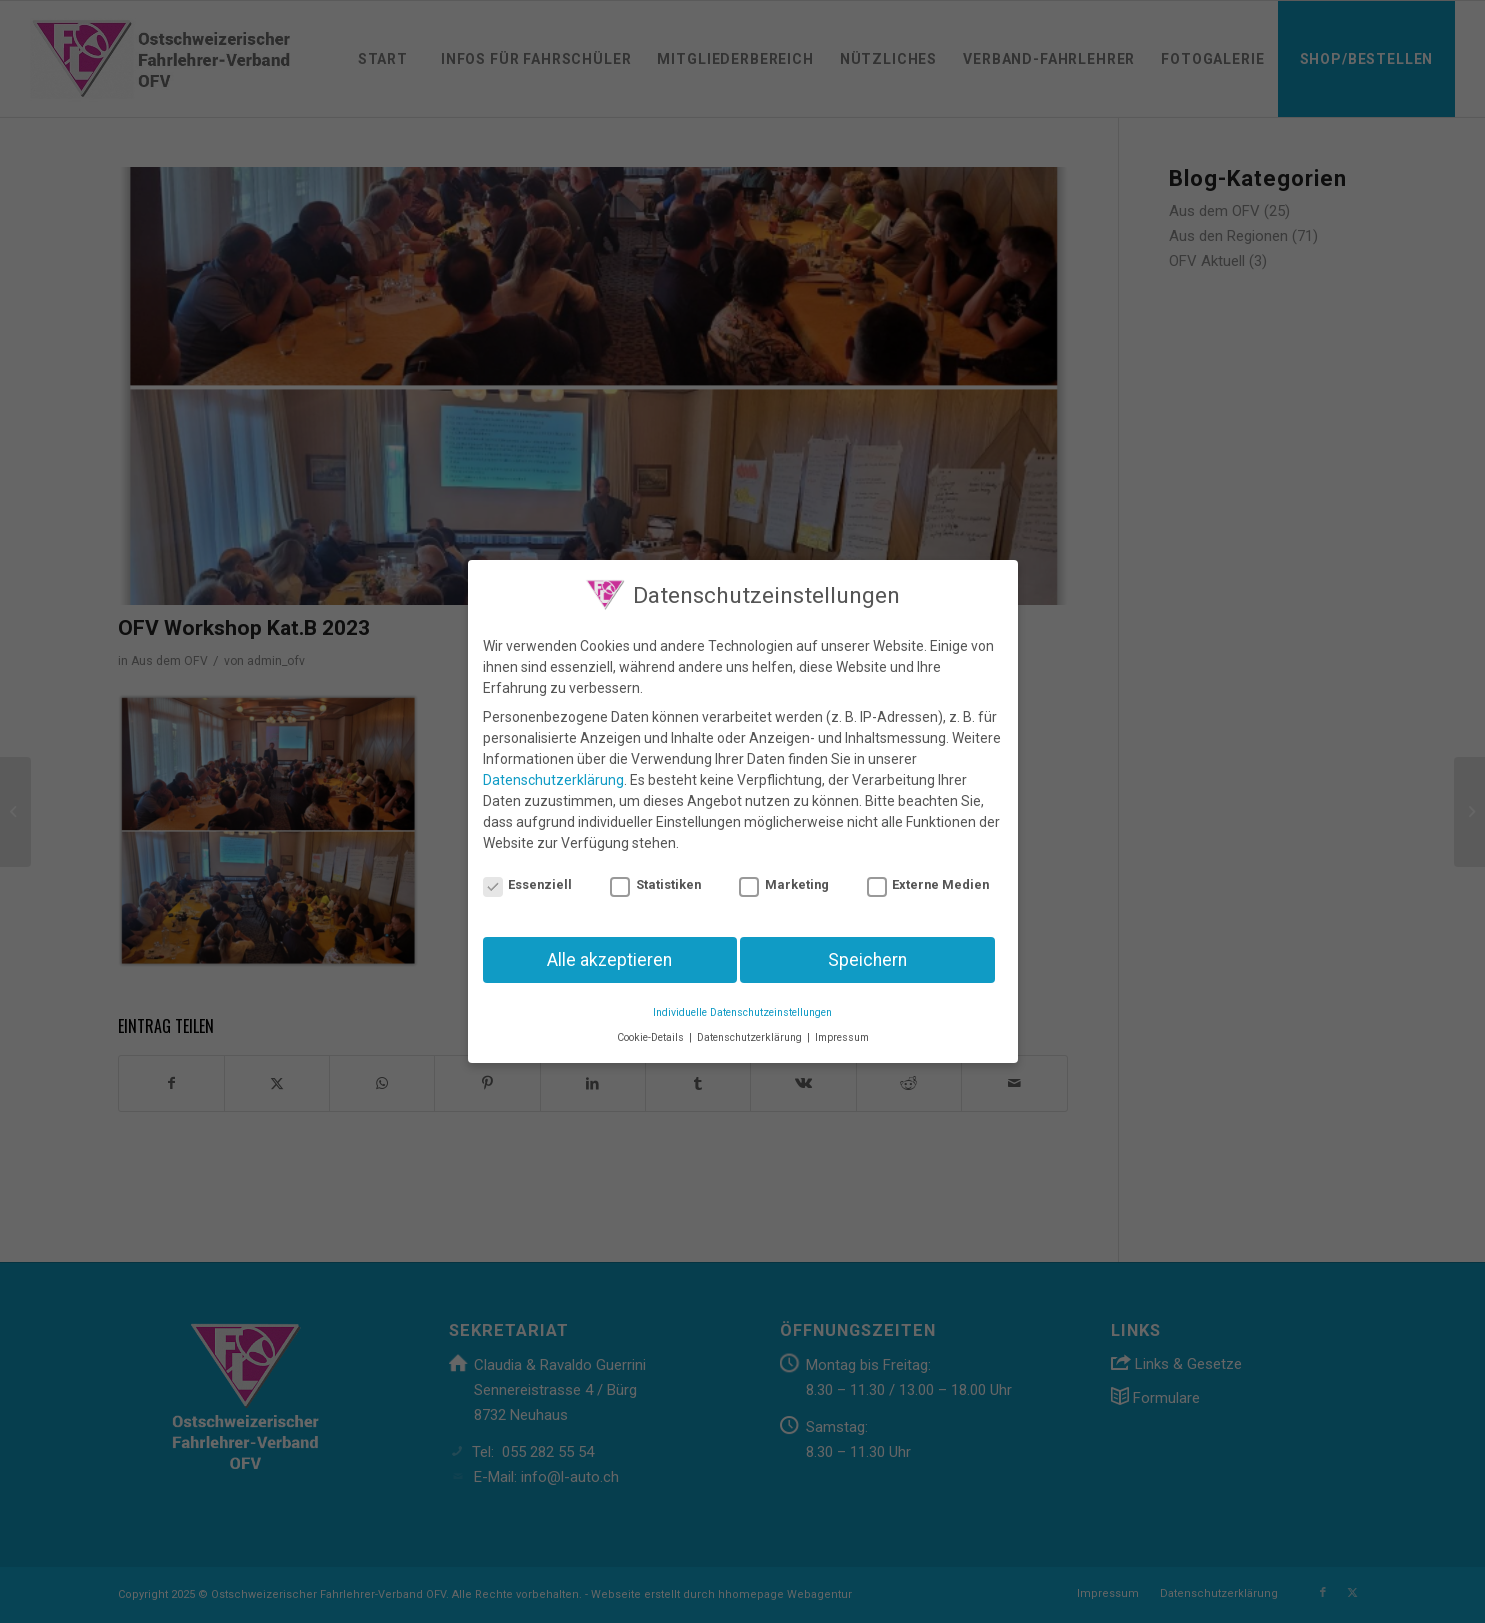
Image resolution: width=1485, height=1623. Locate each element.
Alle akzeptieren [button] (609, 949)
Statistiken (655, 874)
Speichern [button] (867, 949)
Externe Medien (928, 874)
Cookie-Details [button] (652, 1027)
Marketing (784, 874)
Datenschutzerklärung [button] (751, 1027)
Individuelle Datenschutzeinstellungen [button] (742, 1002)
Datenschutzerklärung (553, 770)
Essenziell (528, 874)
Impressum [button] (842, 1027)
